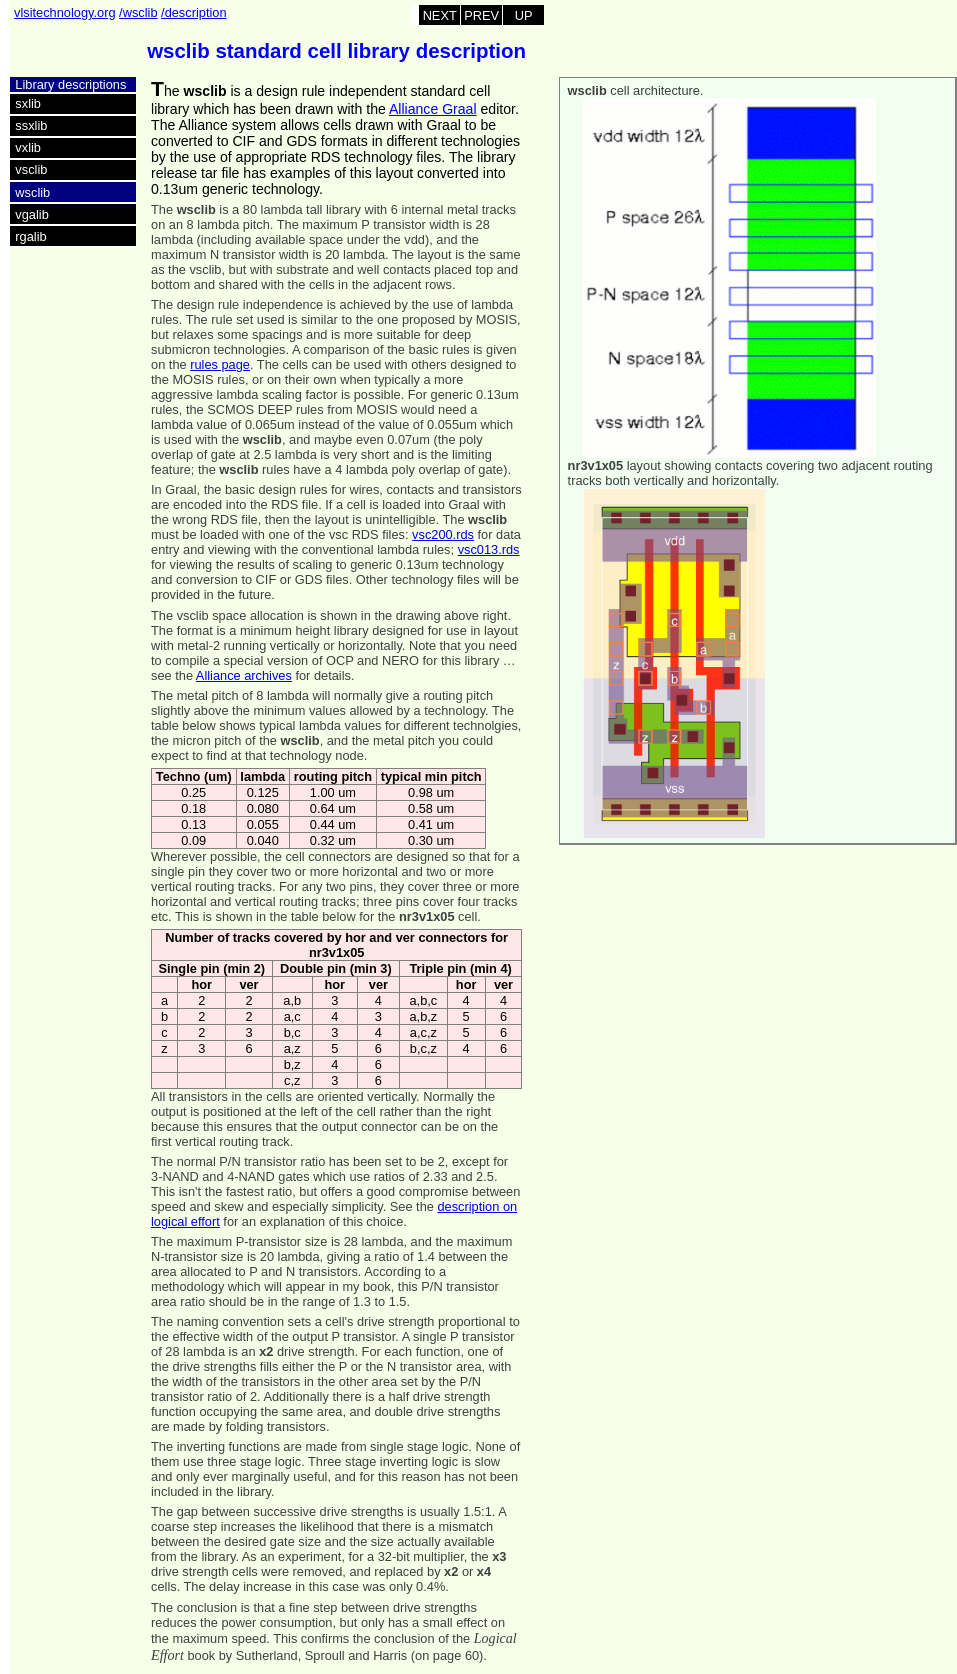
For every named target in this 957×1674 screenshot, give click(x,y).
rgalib (30, 236)
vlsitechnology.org (64, 12)
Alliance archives (244, 675)
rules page (220, 364)
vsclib (31, 169)
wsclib (32, 192)
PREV (481, 15)
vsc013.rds (489, 549)
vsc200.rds (443, 534)
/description (193, 12)
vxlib (28, 147)
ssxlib (31, 125)
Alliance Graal (433, 109)
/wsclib (138, 12)
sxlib (28, 103)
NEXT (440, 15)
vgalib (31, 214)
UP (524, 15)
